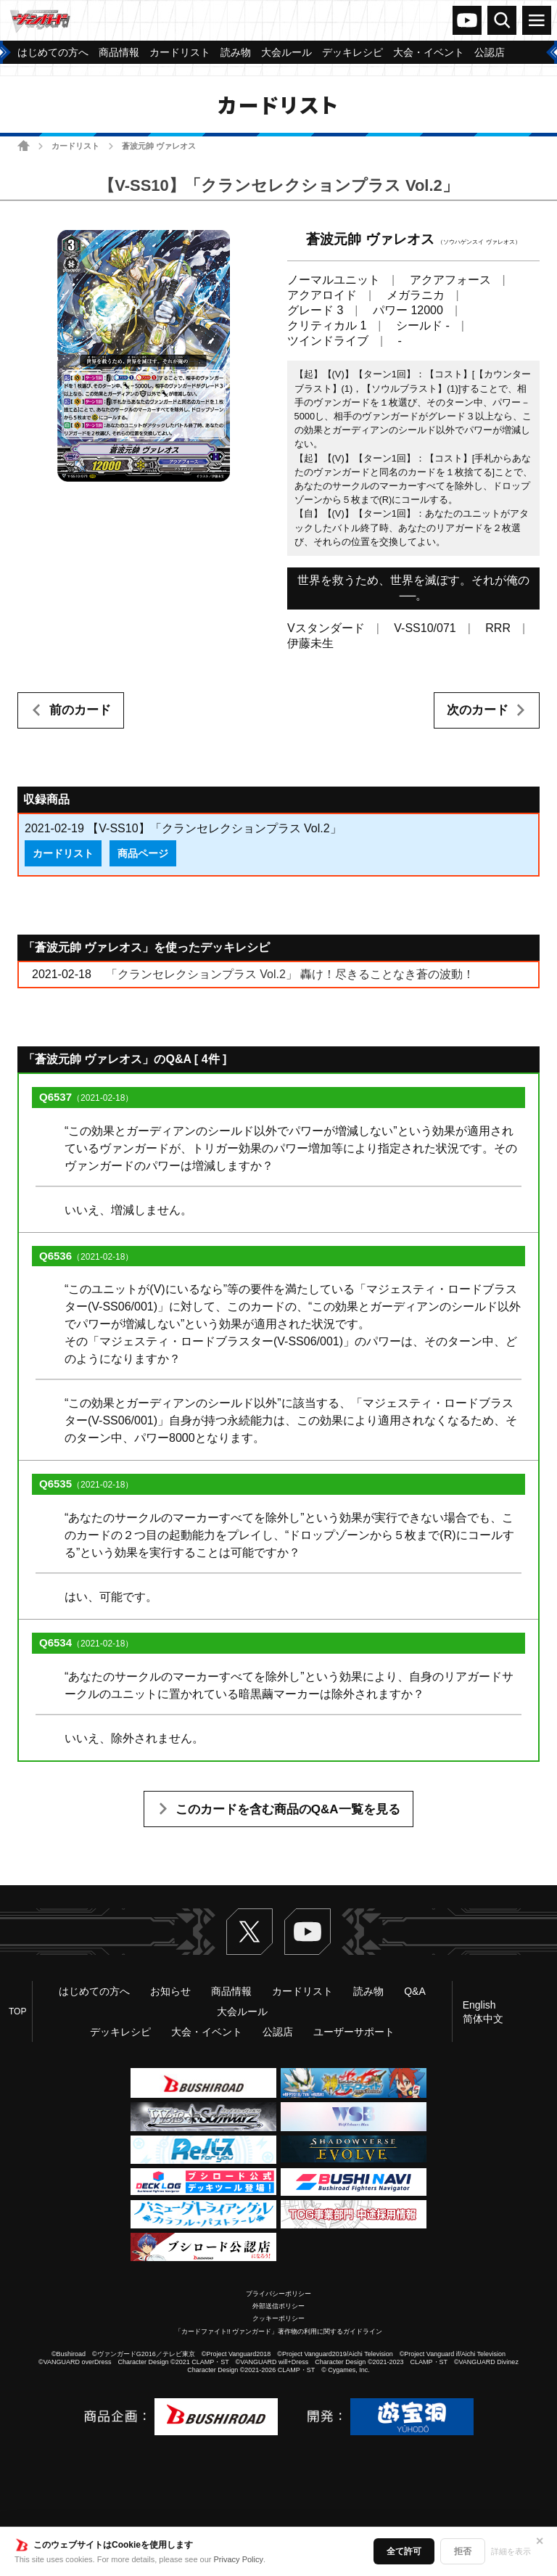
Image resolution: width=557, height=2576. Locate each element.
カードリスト (75, 145)
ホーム (23, 145)
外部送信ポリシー (278, 2306)
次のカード (477, 710)
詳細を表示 (511, 2551)
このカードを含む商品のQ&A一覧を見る (288, 1809)
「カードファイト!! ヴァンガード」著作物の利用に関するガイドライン (279, 2331)
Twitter (249, 1931)
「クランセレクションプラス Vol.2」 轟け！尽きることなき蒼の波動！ (290, 974)
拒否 (462, 2551)
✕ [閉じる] (539, 2541)
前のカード (80, 710)
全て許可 (404, 2551)
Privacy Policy (238, 2559)
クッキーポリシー (278, 2318)
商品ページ (142, 853)
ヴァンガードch (467, 20)
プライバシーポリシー (278, 2293)
